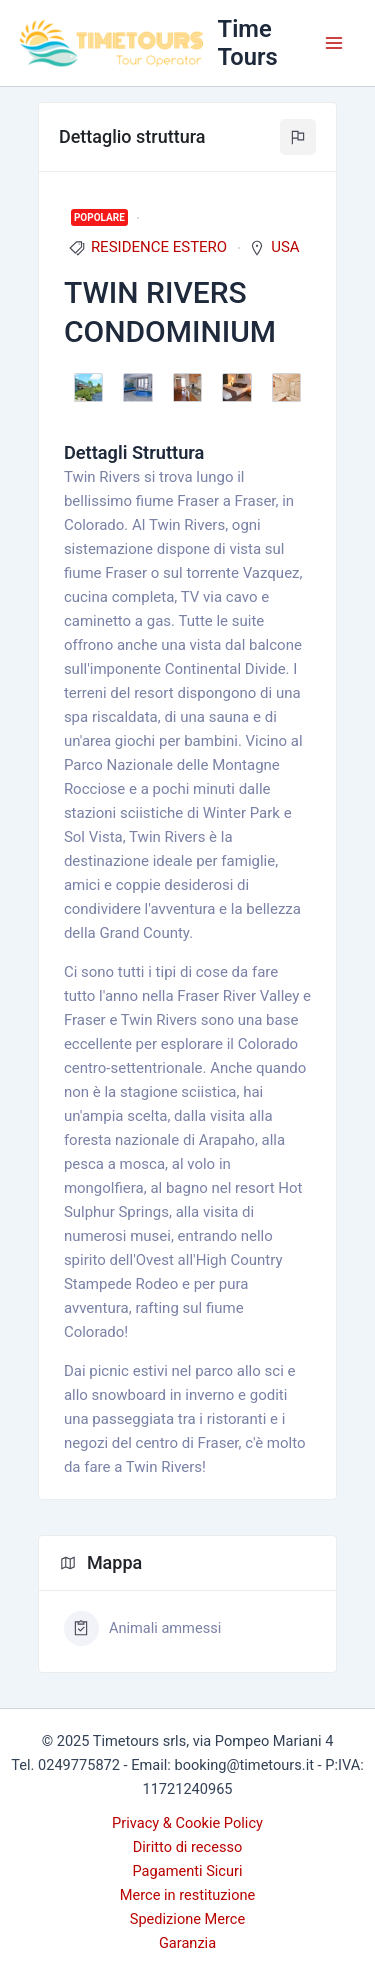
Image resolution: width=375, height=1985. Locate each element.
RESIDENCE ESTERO (159, 247)
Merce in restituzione (188, 1895)
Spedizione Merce (187, 1919)
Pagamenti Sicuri (187, 1871)
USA (285, 247)
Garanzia (187, 1943)
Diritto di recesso (188, 1847)
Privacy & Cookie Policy (187, 1823)
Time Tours (248, 43)
